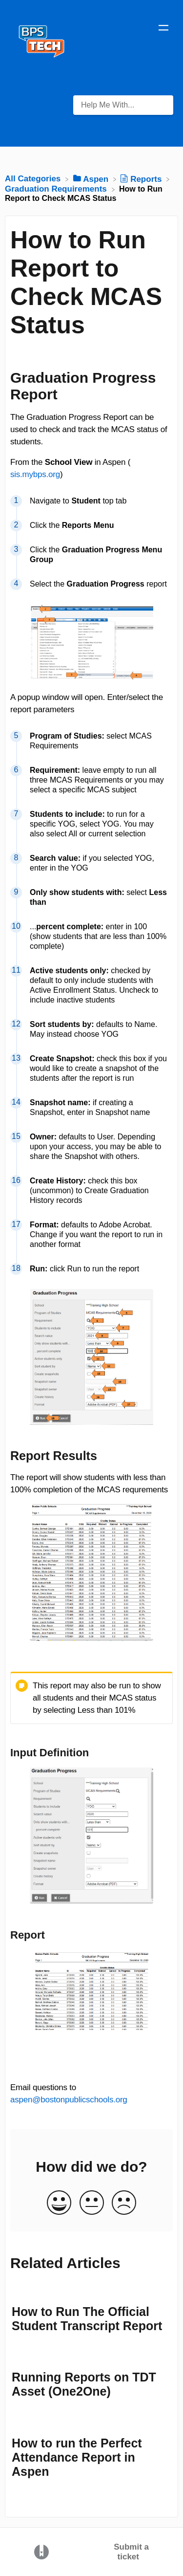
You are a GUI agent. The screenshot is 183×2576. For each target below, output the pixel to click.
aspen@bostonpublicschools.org (68, 2099)
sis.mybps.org (35, 474)
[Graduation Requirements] (57, 189)
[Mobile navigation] (163, 29)
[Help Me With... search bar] (123, 105)
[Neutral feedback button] (92, 2203)
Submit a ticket (131, 2551)
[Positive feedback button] (59, 2203)
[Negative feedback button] (124, 2203)
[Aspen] (92, 178)
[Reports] (142, 178)
